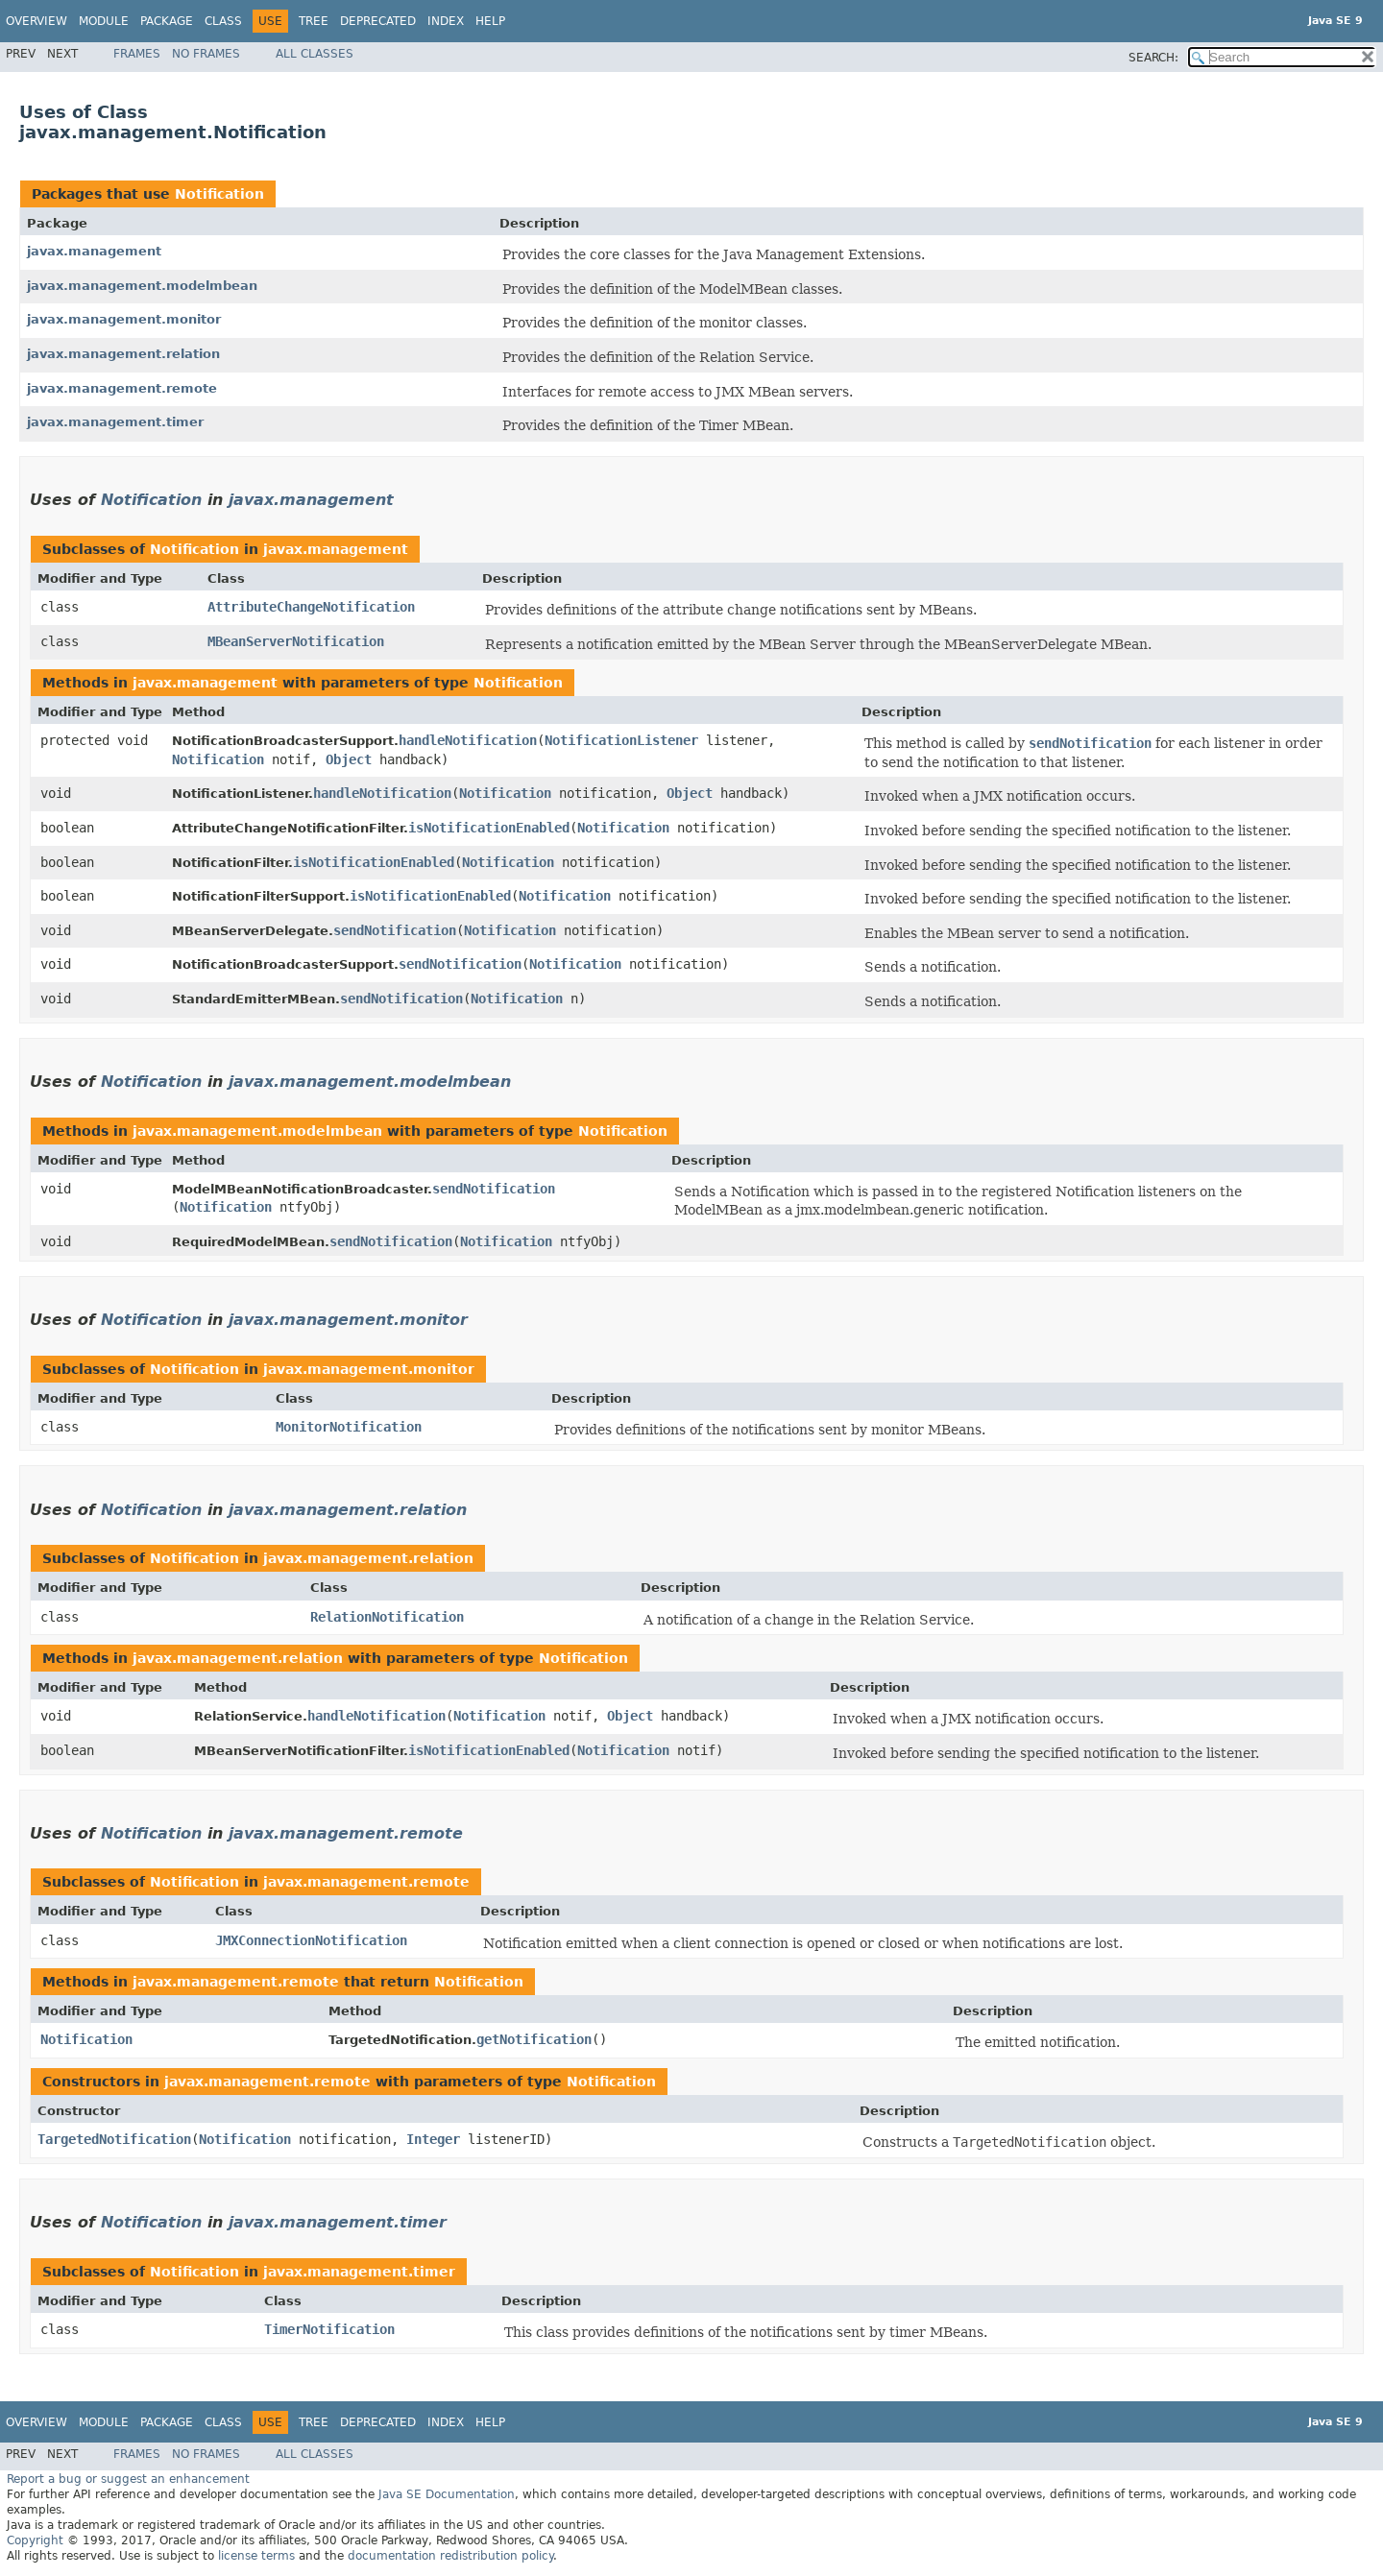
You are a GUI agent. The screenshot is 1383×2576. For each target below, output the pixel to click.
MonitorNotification (349, 1426)
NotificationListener (621, 740)
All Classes (314, 53)
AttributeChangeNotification (311, 606)
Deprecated (378, 21)
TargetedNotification (114, 2139)
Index (445, 21)
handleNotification (468, 740)
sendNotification (394, 930)
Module (104, 21)
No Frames (206, 53)
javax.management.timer (115, 422)
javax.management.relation (123, 354)
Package (166, 21)
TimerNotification (329, 2329)
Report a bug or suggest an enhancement (128, 2479)
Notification (219, 194)
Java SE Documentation (446, 2494)
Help (490, 21)
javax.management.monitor (124, 319)
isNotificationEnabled (489, 827)
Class (223, 21)
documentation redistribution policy (450, 2556)
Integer (433, 2139)
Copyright (35, 2540)
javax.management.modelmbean (142, 285)
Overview (36, 21)
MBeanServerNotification (295, 641)
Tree (313, 21)
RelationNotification (387, 1617)
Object (349, 759)
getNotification (534, 2039)
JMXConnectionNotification (311, 1940)
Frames (136, 53)
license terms (256, 2556)
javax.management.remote (122, 388)
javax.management (94, 251)
